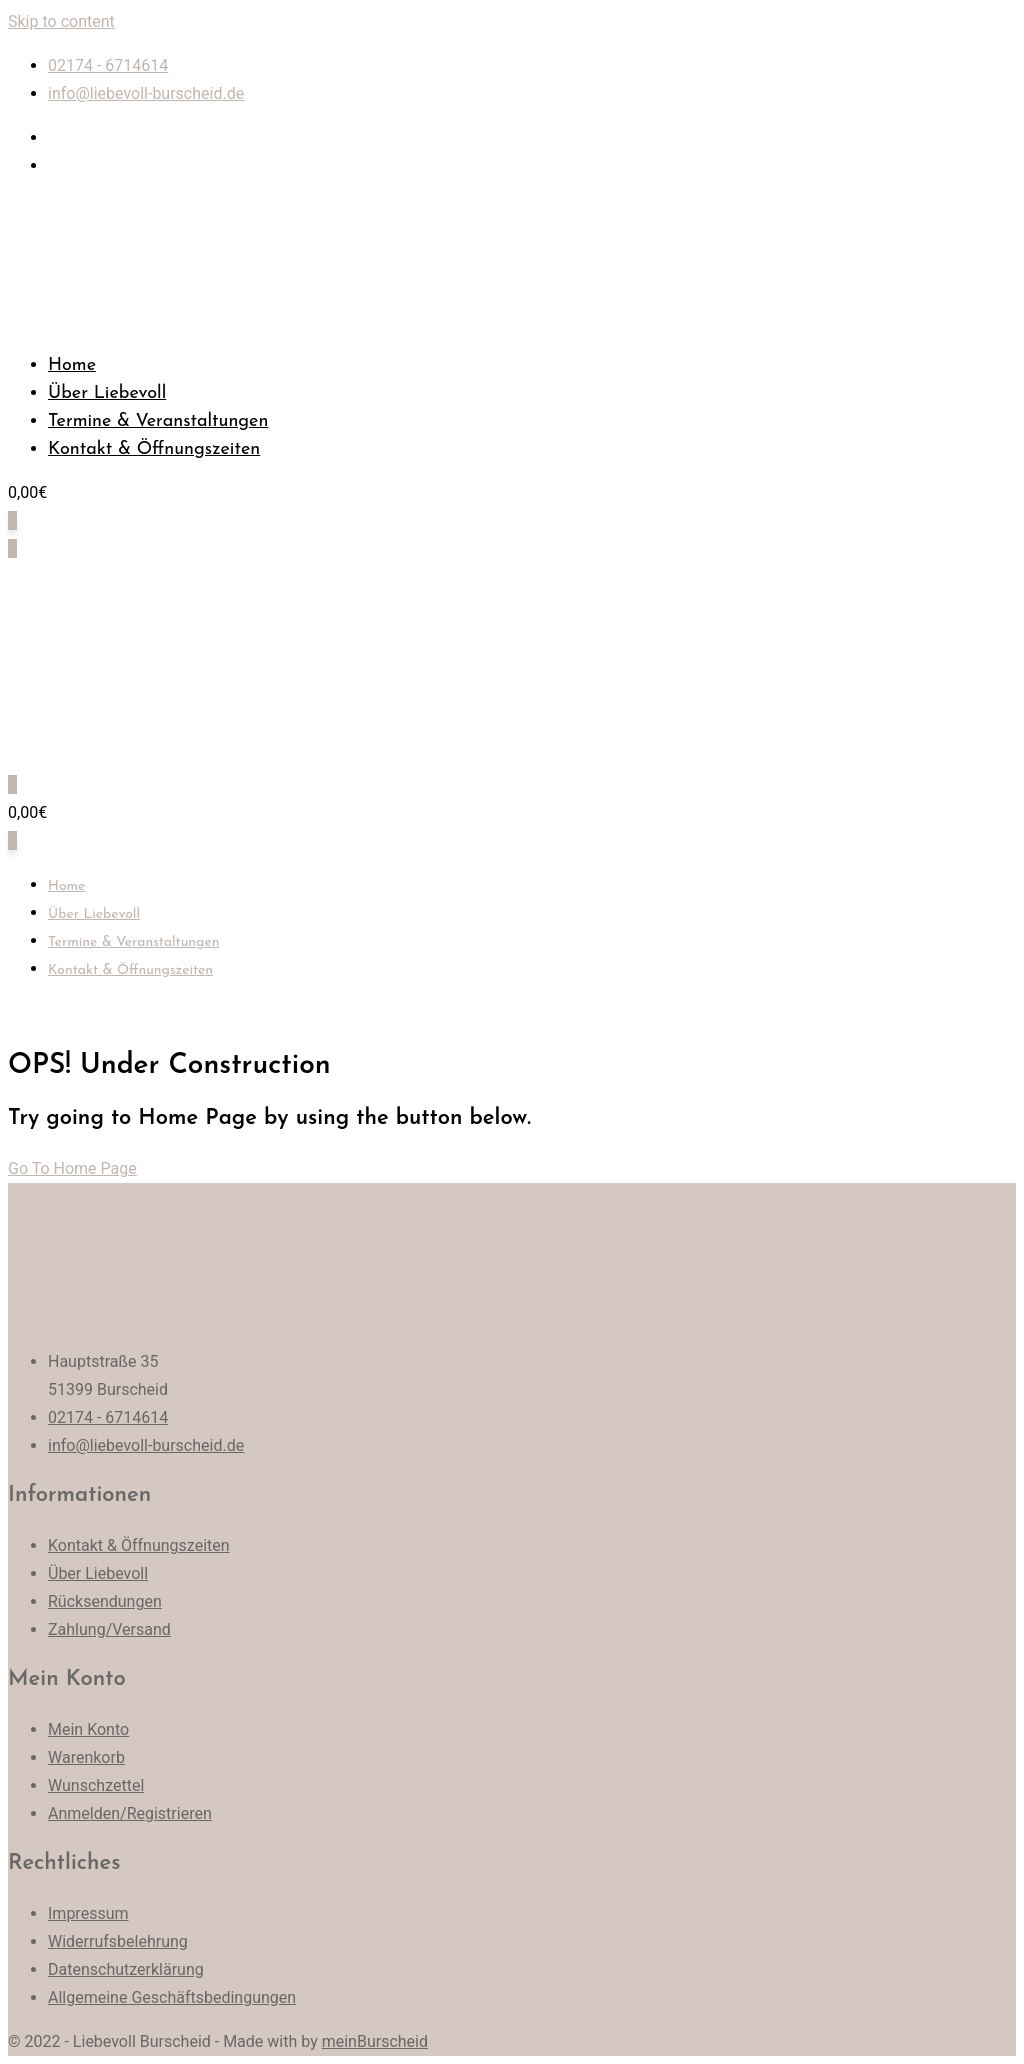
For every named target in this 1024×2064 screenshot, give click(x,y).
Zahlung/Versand (109, 1629)
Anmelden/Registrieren (130, 1813)
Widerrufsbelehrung (118, 1941)
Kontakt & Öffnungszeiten (154, 449)
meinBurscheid (375, 2041)
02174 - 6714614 (108, 65)
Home (72, 365)
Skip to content (61, 21)
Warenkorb (86, 1757)
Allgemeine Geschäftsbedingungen (172, 1997)
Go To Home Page (72, 1168)
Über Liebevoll (107, 393)
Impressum (88, 1913)
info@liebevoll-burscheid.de (146, 93)
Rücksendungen (105, 1601)
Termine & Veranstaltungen (158, 421)
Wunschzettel (96, 1785)
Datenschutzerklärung (126, 1969)
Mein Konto (88, 1729)
